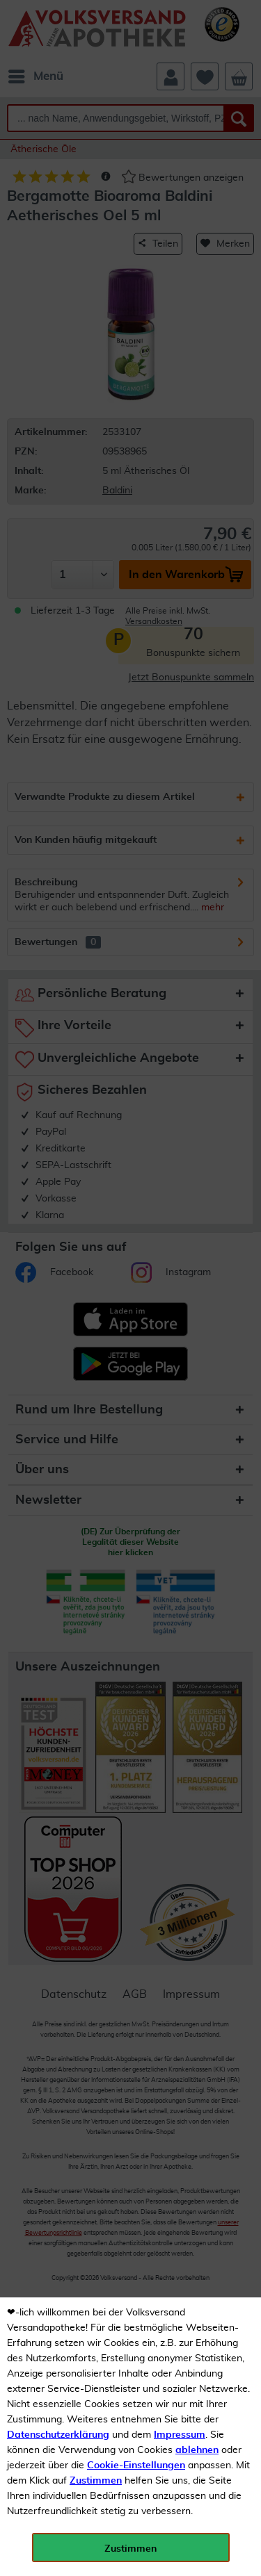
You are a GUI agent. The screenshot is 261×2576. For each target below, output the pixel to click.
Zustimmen (96, 2481)
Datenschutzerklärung (58, 2435)
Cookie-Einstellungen (136, 2465)
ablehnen (197, 2450)
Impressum (179, 2435)
